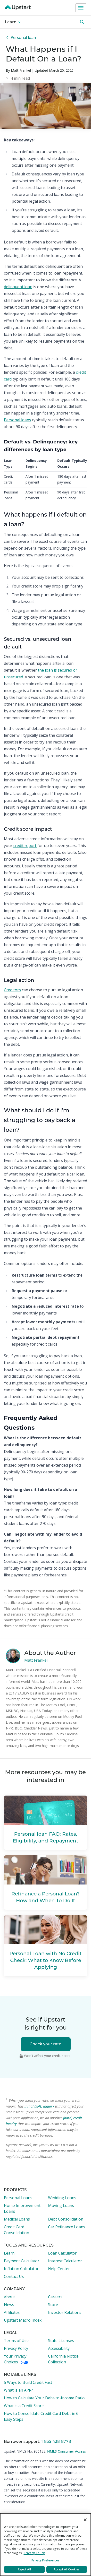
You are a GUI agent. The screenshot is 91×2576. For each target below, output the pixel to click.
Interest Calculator (65, 2261)
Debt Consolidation (65, 2219)
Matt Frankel (36, 1660)
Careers (55, 2296)
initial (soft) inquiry (39, 2106)
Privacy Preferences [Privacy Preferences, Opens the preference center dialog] (45, 2560)
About (9, 2296)
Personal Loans (18, 2197)
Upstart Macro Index (22, 2320)
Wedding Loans (62, 2197)
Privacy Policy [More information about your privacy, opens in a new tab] (34, 2553)
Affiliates (12, 2312)
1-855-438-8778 (56, 2441)
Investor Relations (64, 2312)
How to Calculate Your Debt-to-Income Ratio (44, 2398)
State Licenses (61, 2340)
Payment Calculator (21, 2261)
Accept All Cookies (67, 2569)
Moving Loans (61, 2205)
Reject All (24, 2569)
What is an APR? (18, 2390)
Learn (12, 22)
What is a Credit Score (24, 2405)
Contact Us (14, 2276)
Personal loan (23, 37)
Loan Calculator (62, 2253)
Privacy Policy (16, 2348)
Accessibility (59, 2348)
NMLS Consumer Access (66, 2451)
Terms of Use (16, 2340)
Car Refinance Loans (66, 2227)
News (9, 2304)
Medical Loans (17, 2219)
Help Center (59, 2268)
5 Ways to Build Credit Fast (28, 2382)
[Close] (85, 2520)
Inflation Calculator (21, 2268)
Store (53, 2304)
